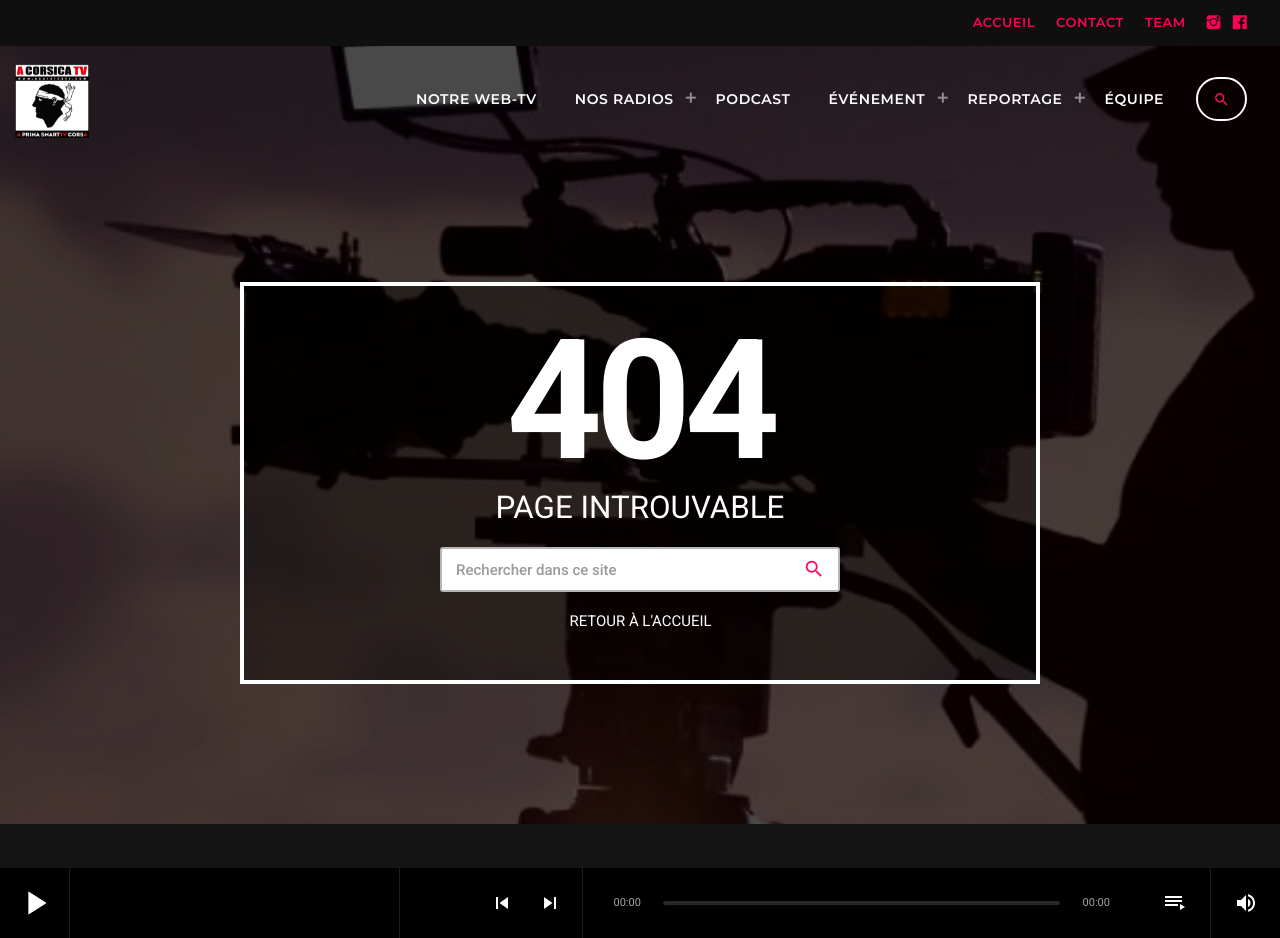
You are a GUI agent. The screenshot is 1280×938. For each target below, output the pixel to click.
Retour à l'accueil (640, 621)
